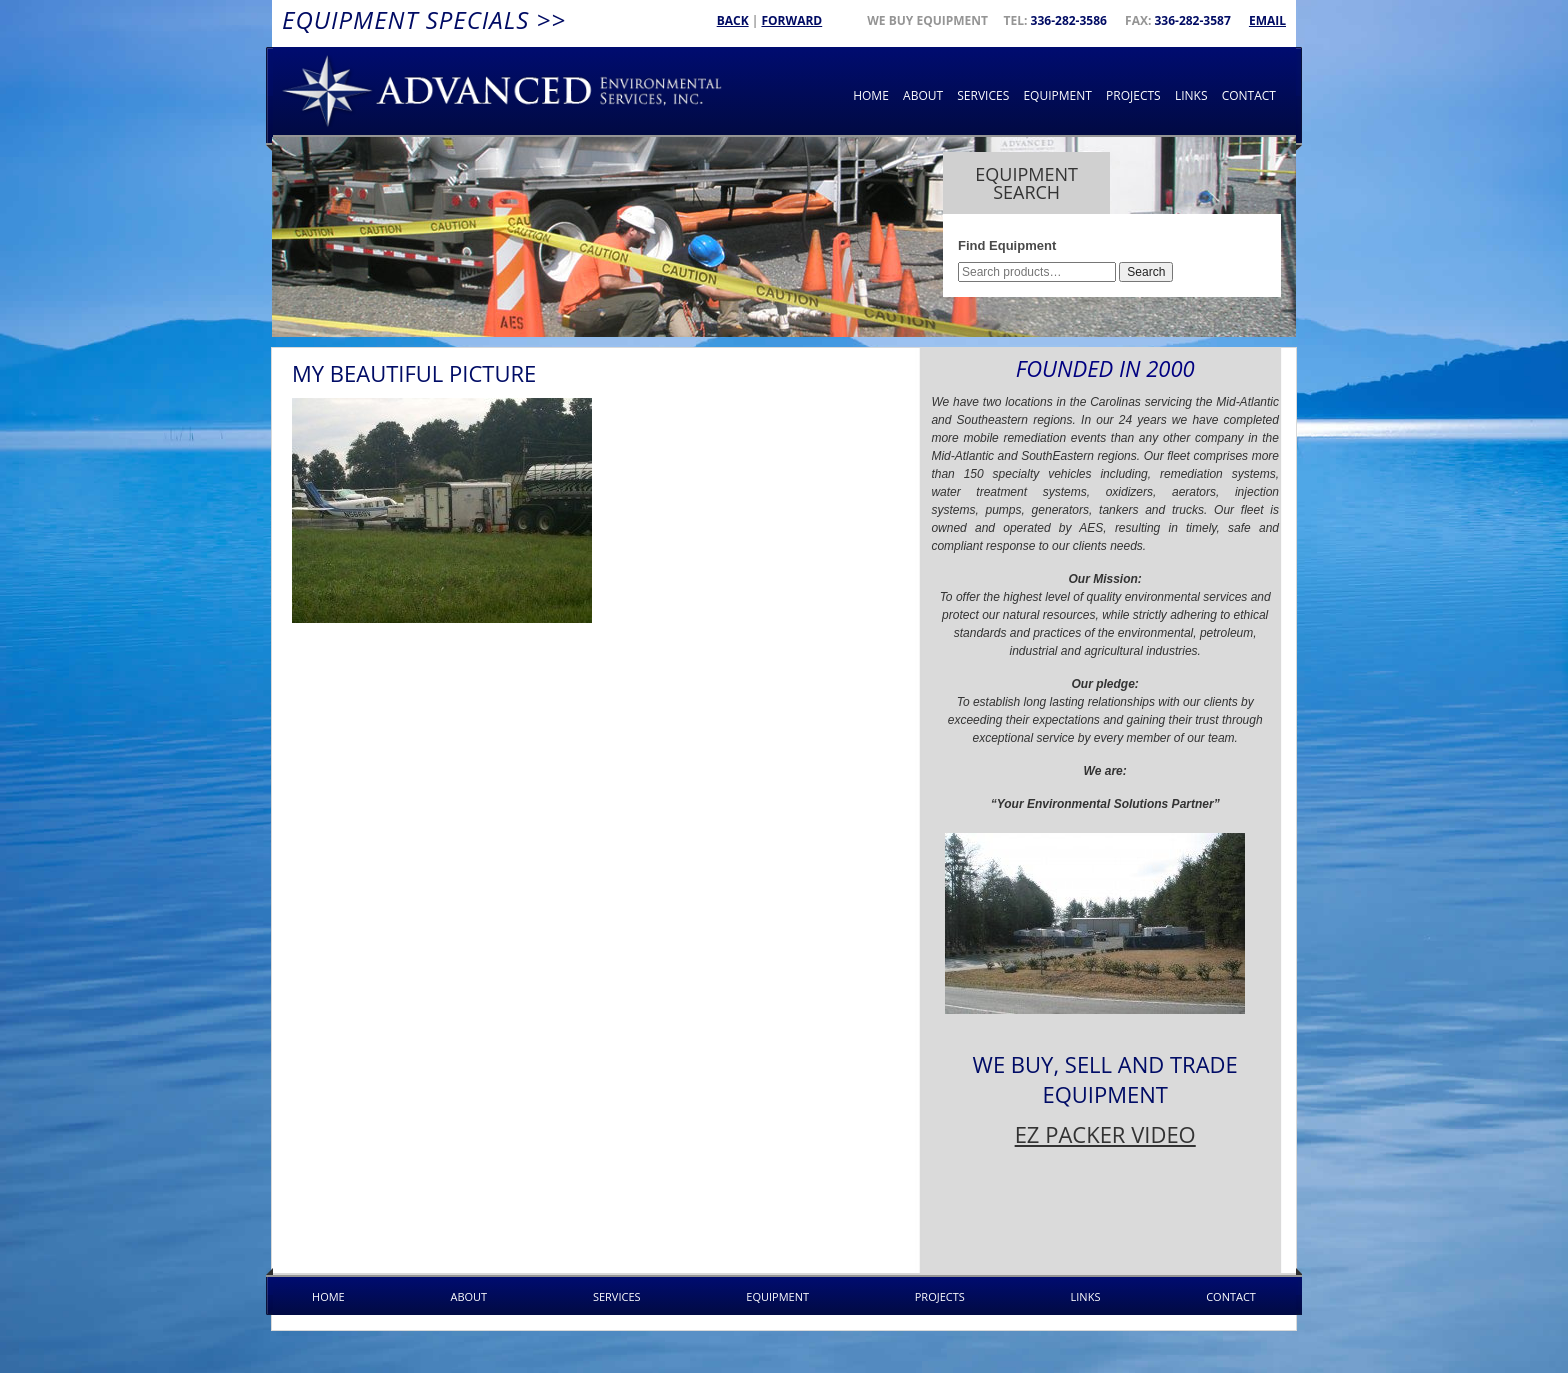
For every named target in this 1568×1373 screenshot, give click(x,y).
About (923, 95)
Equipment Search (1026, 183)
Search (1146, 272)
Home (871, 95)
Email (1267, 20)
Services (983, 95)
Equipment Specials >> (424, 19)
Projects (1133, 95)
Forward (791, 20)
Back (733, 20)
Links (1191, 95)
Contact (1249, 95)
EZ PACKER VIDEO (1105, 1134)
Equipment (1057, 95)
